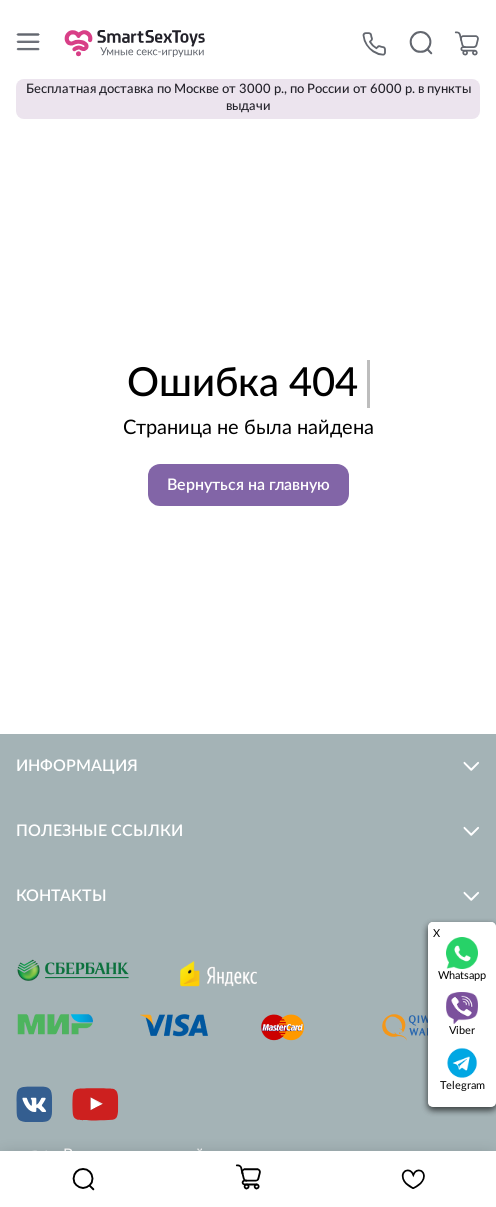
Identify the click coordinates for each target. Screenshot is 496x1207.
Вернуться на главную (248, 485)
